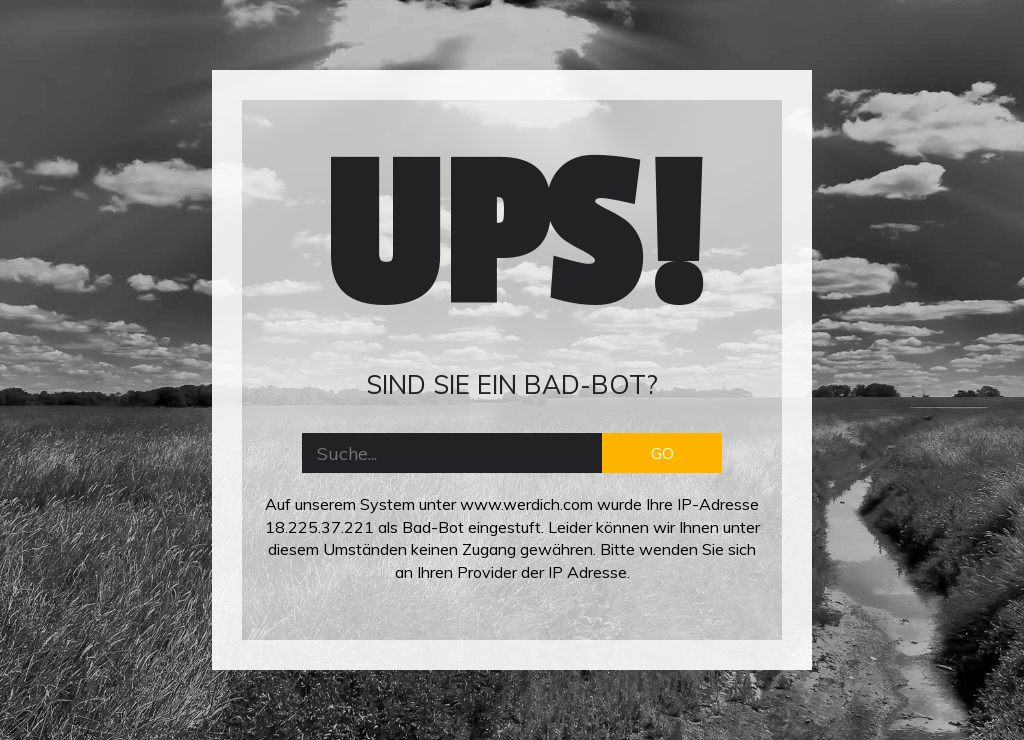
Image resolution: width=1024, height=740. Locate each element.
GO (662, 453)
